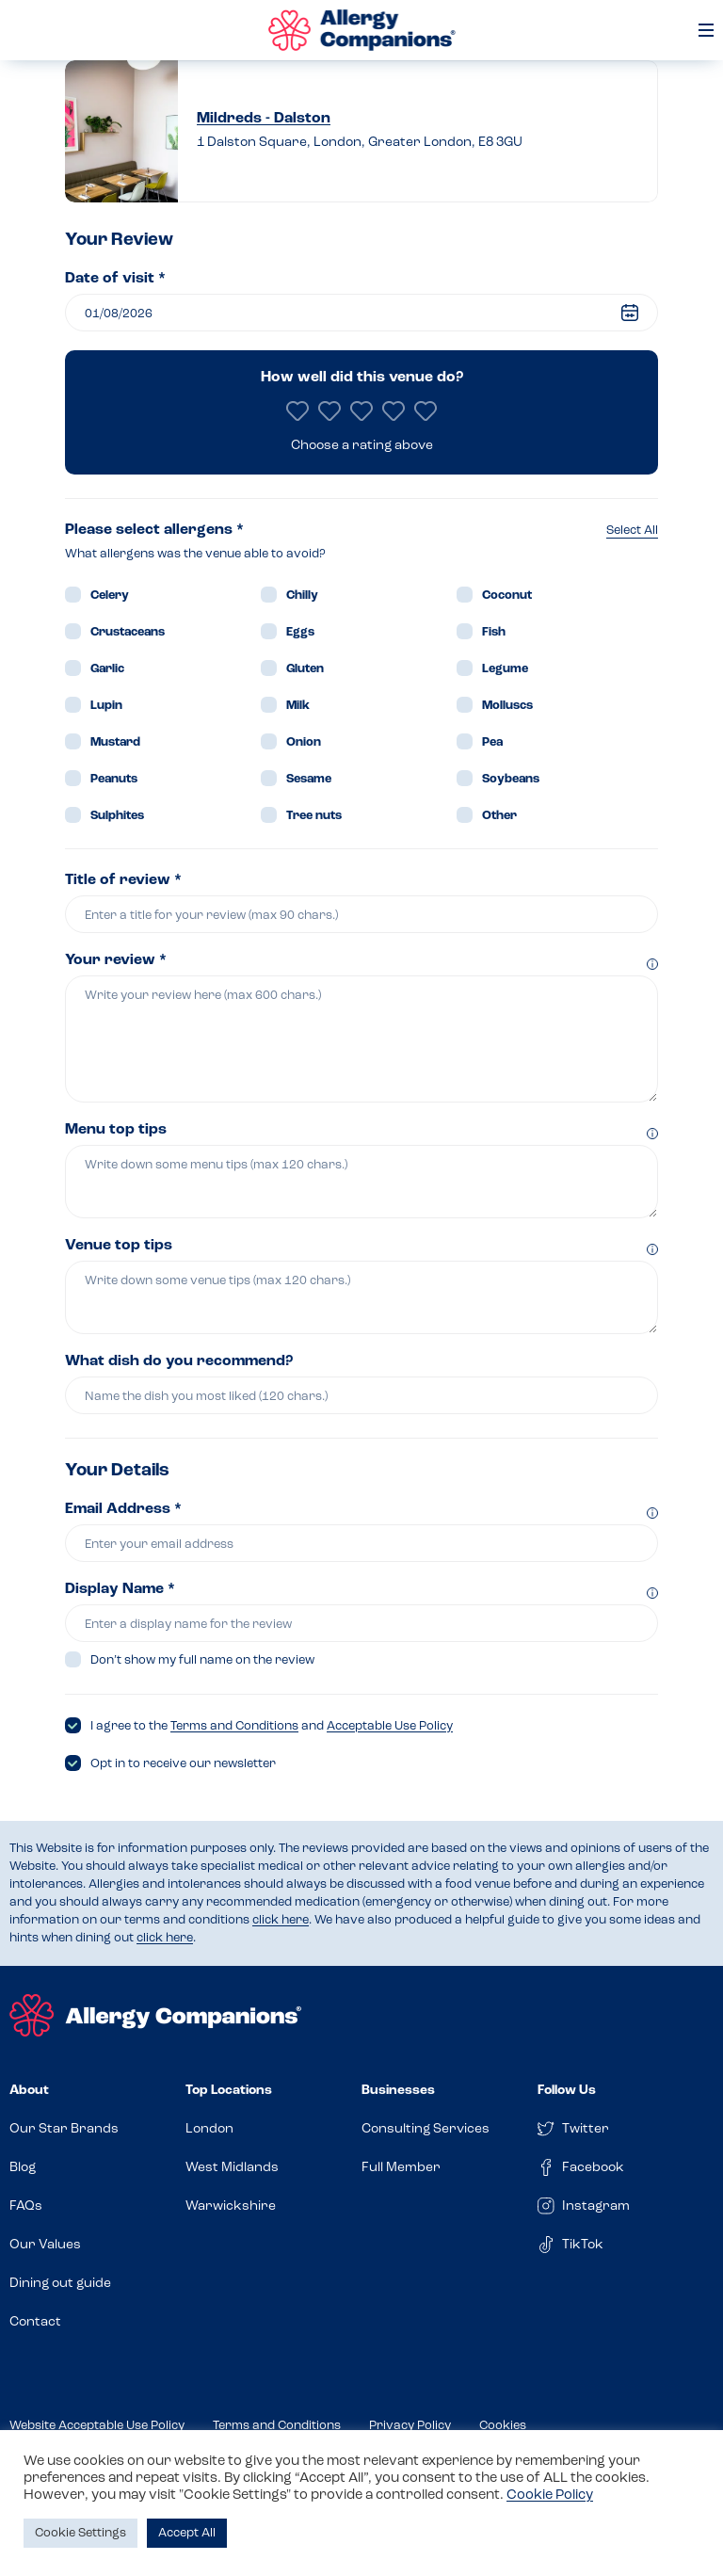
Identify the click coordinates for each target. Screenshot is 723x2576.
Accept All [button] (187, 2533)
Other (499, 816)
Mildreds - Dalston (263, 118)
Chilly (302, 595)
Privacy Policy (410, 2426)
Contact (35, 2322)
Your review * (116, 960)
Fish (494, 632)
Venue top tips (118, 1245)
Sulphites (117, 816)
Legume (505, 669)
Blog (22, 2168)
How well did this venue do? (362, 377)
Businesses (398, 2091)
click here (280, 1920)
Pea (492, 742)
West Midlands (232, 2168)
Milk (298, 706)
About (29, 2091)
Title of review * (123, 880)
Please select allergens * (154, 530)
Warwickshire (230, 2206)
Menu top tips (116, 1129)
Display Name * (120, 1589)
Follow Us (567, 2091)
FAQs (25, 2206)
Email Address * (123, 1509)
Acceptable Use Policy (390, 1726)
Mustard (115, 742)
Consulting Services (426, 2129)
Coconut (507, 595)
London (209, 2129)
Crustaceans (127, 632)
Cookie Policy (549, 2495)
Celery (109, 595)
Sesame (308, 779)
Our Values (45, 2245)
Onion (303, 742)
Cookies (502, 2426)
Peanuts (113, 779)
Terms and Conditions (234, 1726)
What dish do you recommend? (179, 1361)
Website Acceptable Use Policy (97, 2426)
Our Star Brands (64, 2129)
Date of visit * (115, 278)
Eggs (300, 632)
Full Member (401, 2168)
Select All (632, 530)
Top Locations (228, 2091)
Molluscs (507, 706)
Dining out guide (60, 2284)
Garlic (107, 669)
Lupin (106, 706)
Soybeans (510, 779)
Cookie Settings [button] (80, 2533)
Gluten (305, 669)
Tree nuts (314, 816)
